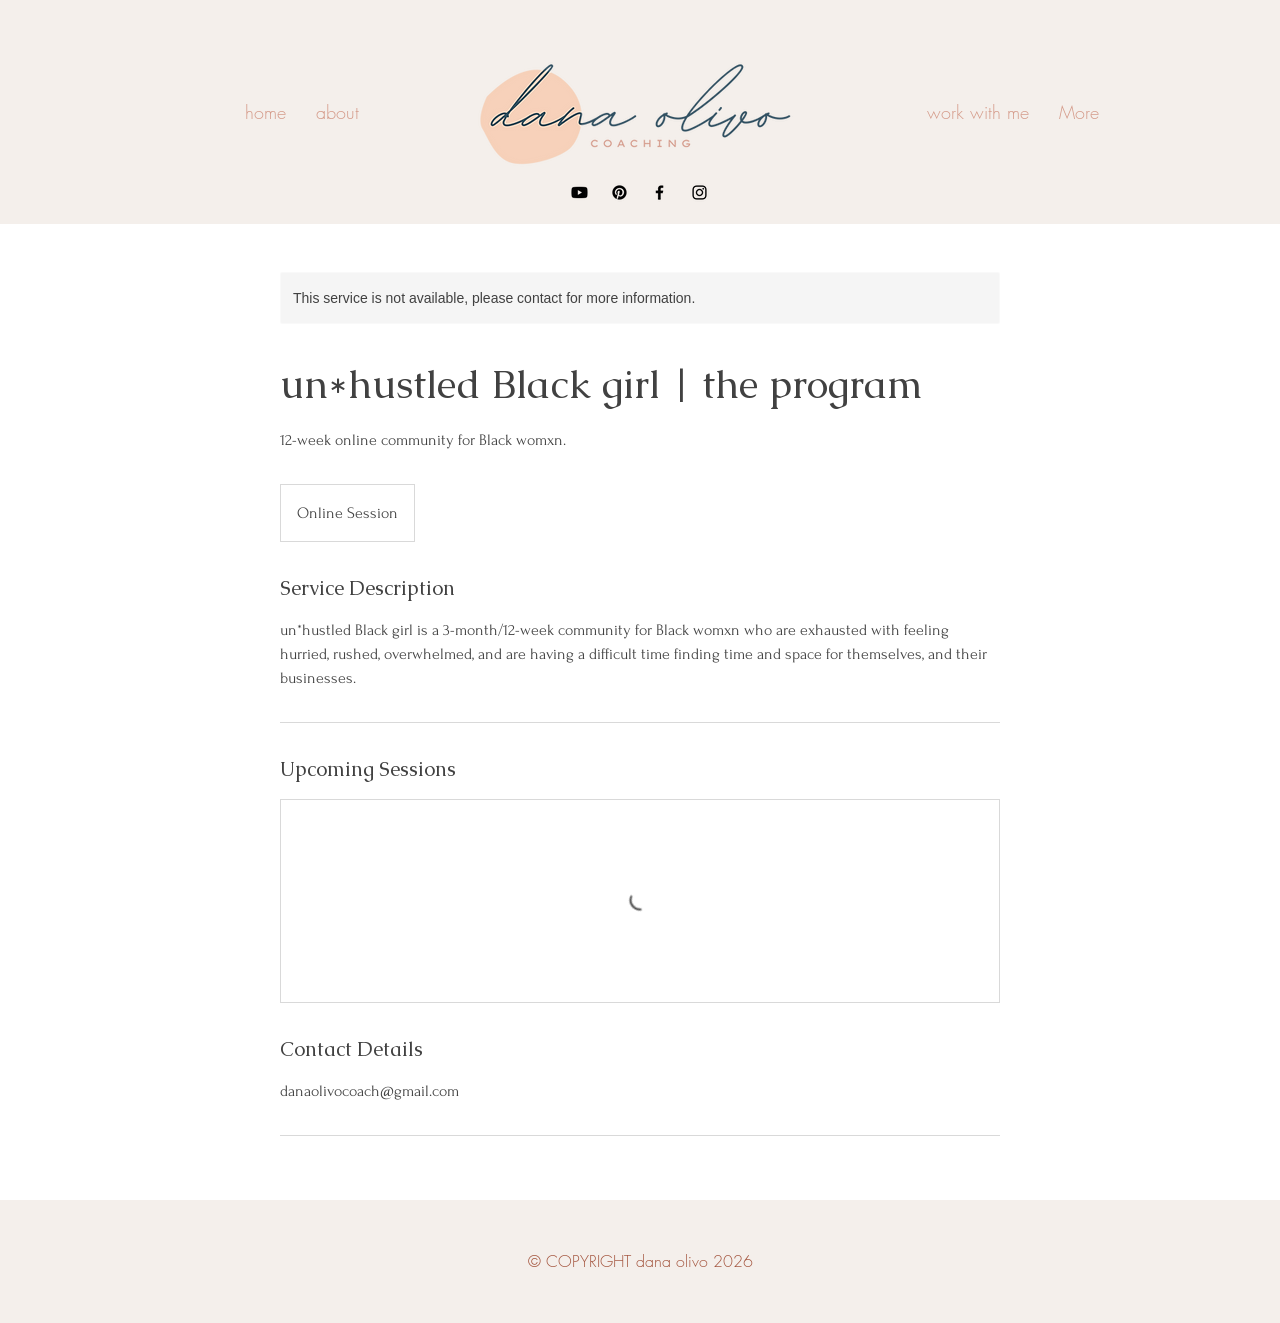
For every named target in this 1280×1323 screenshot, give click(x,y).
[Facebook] (659, 192)
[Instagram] (699, 192)
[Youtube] (579, 192)
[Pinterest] (619, 192)
